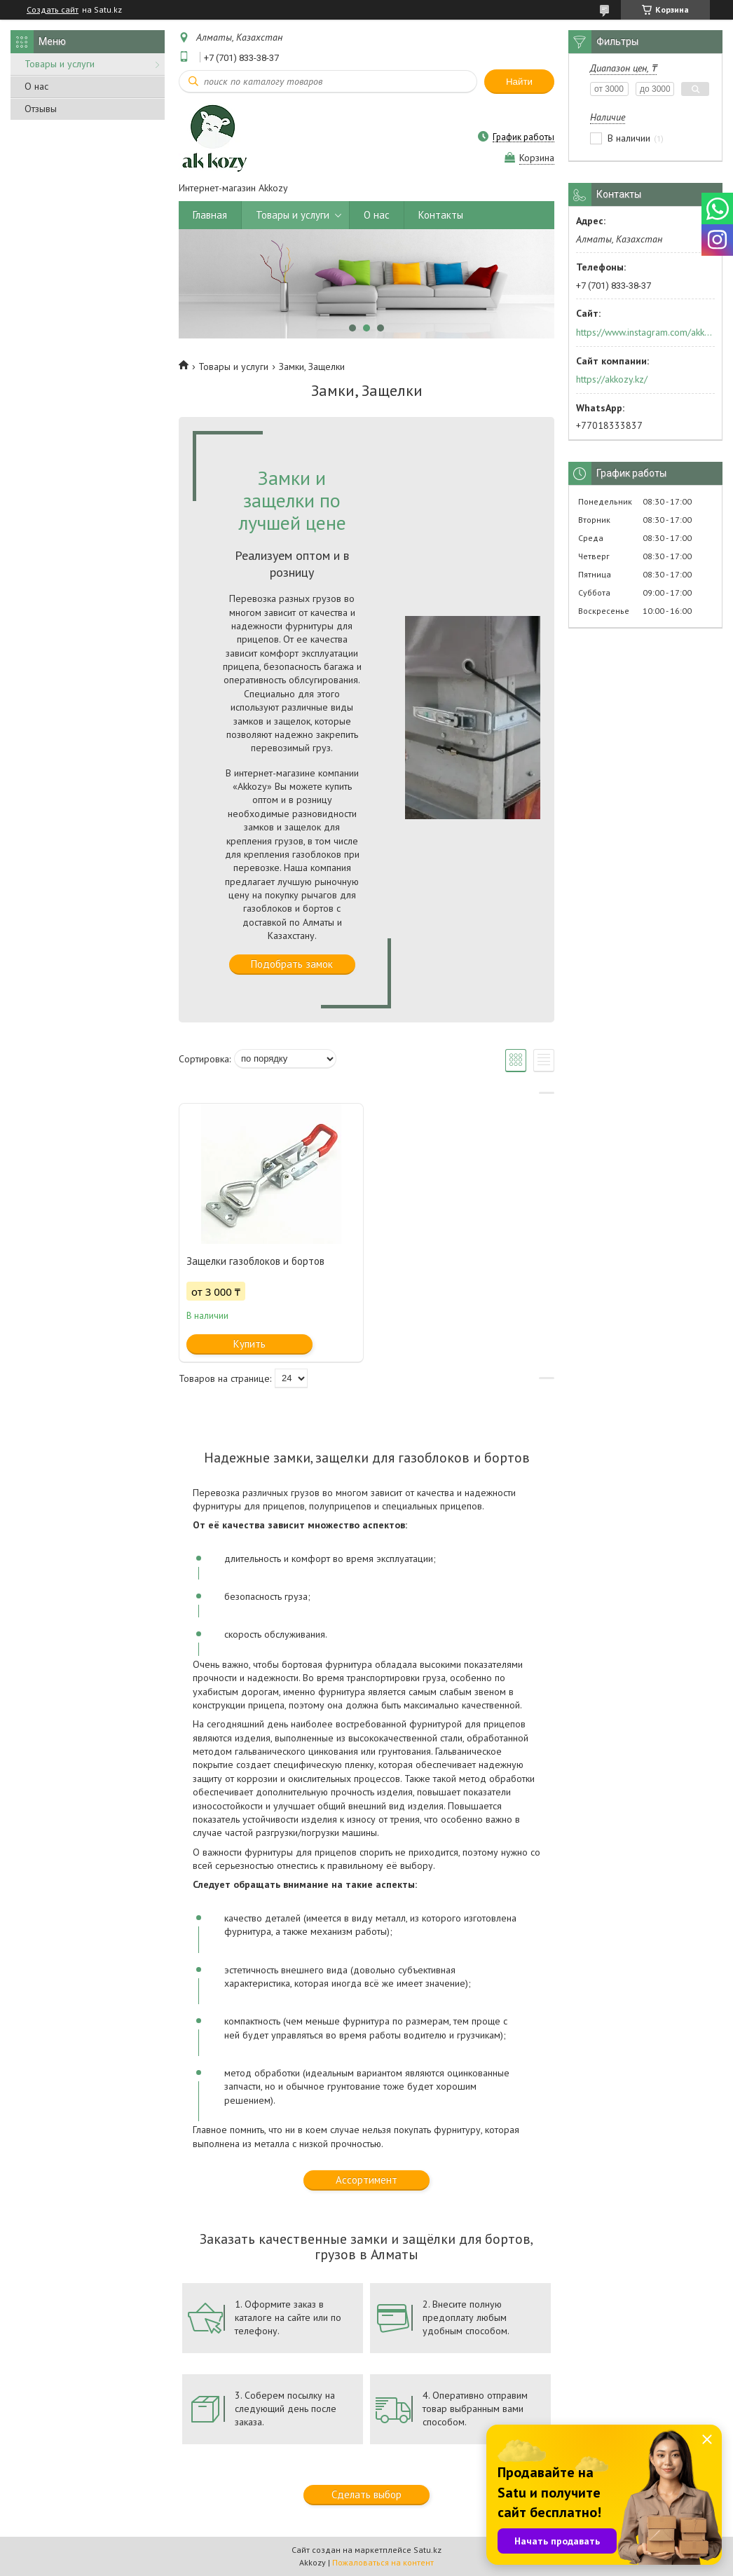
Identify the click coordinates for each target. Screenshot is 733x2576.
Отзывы (41, 108)
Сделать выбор (366, 2494)
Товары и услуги (60, 63)
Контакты (440, 215)
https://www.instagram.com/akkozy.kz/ (644, 332)
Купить (249, 1343)
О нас (36, 86)
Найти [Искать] (519, 81)
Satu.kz (427, 2549)
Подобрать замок (292, 964)
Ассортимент (366, 2179)
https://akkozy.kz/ (612, 379)
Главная (210, 215)
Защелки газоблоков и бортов (255, 1261)
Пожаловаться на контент (383, 2562)
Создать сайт (52, 10)
